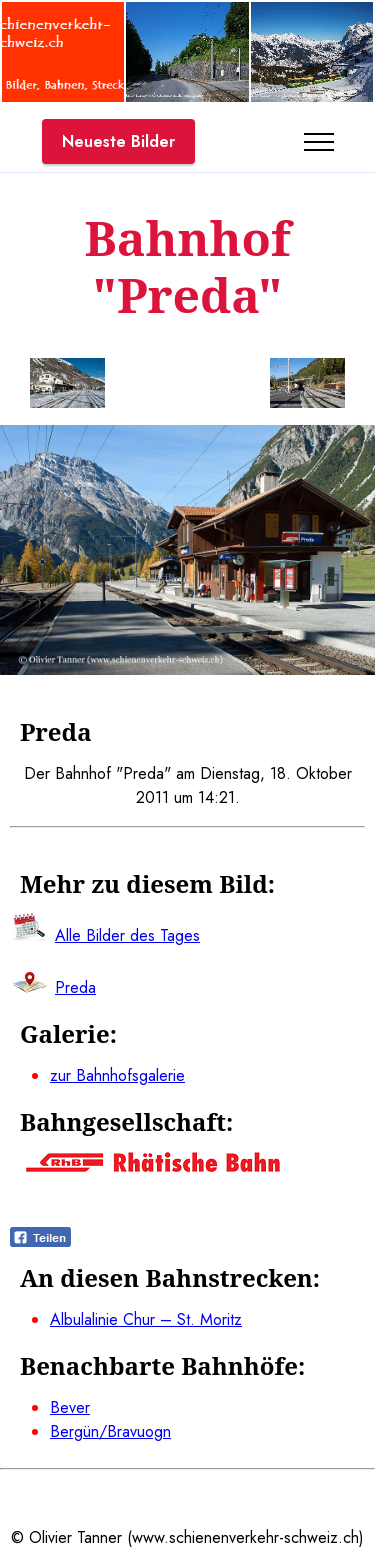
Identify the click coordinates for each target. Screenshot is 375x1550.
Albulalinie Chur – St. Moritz (146, 1319)
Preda (75, 987)
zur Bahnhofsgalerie (117, 1075)
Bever (70, 1407)
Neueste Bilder (118, 141)
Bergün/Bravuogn (110, 1431)
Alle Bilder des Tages (127, 935)
